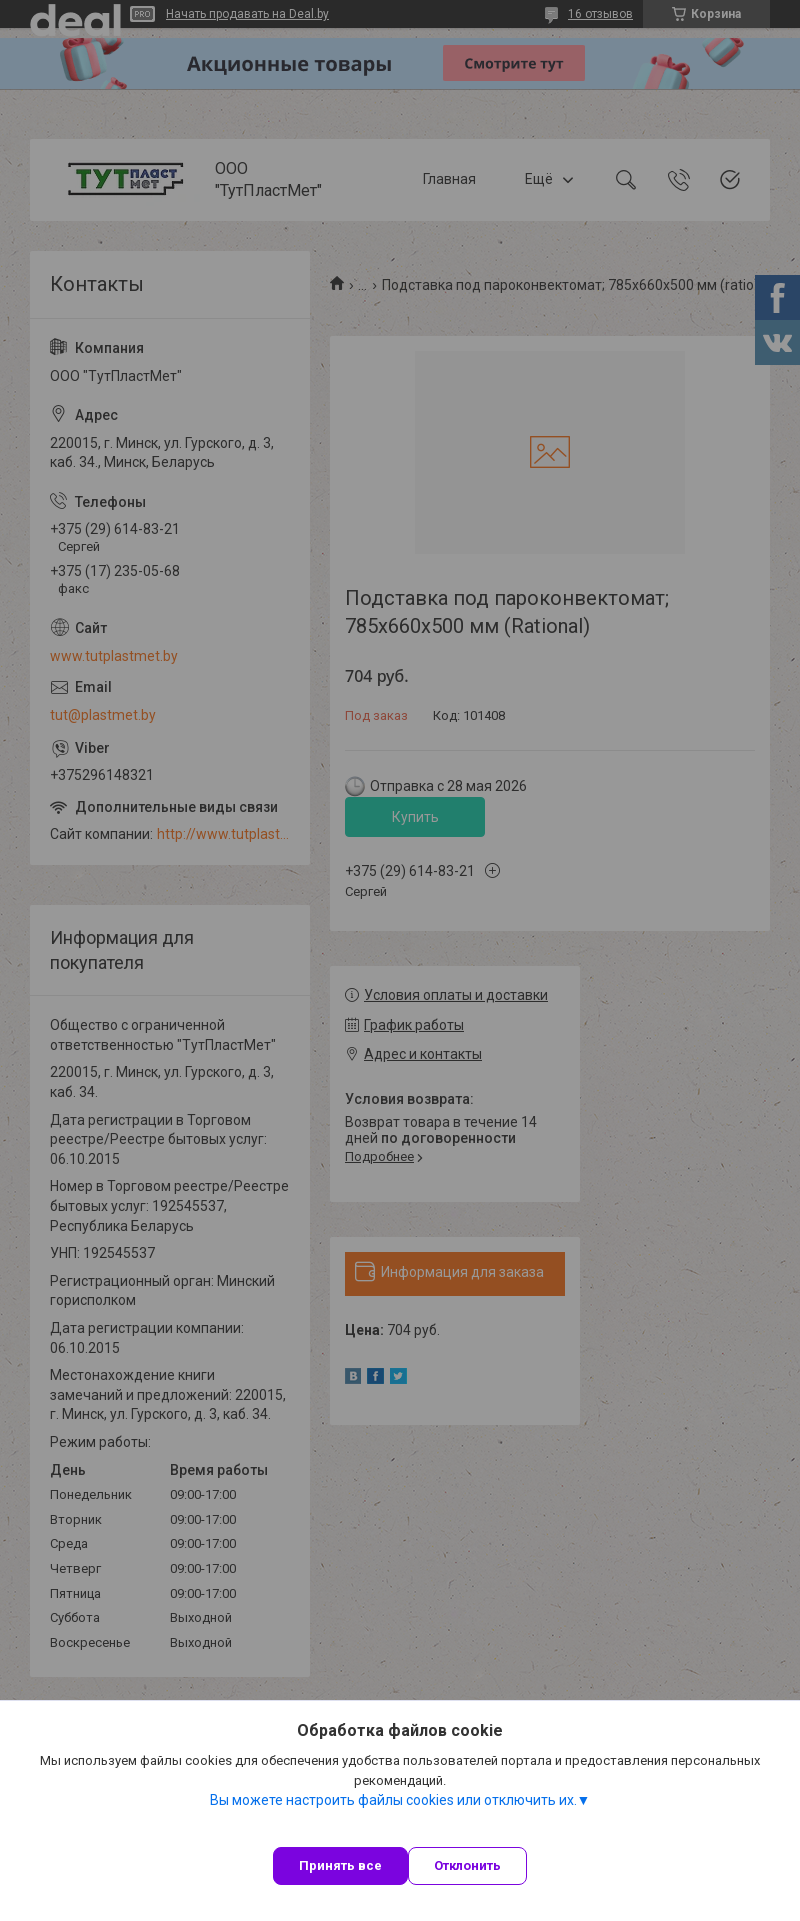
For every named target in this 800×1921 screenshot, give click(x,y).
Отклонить (467, 1865)
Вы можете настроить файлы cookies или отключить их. (393, 1800)
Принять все (340, 1865)
